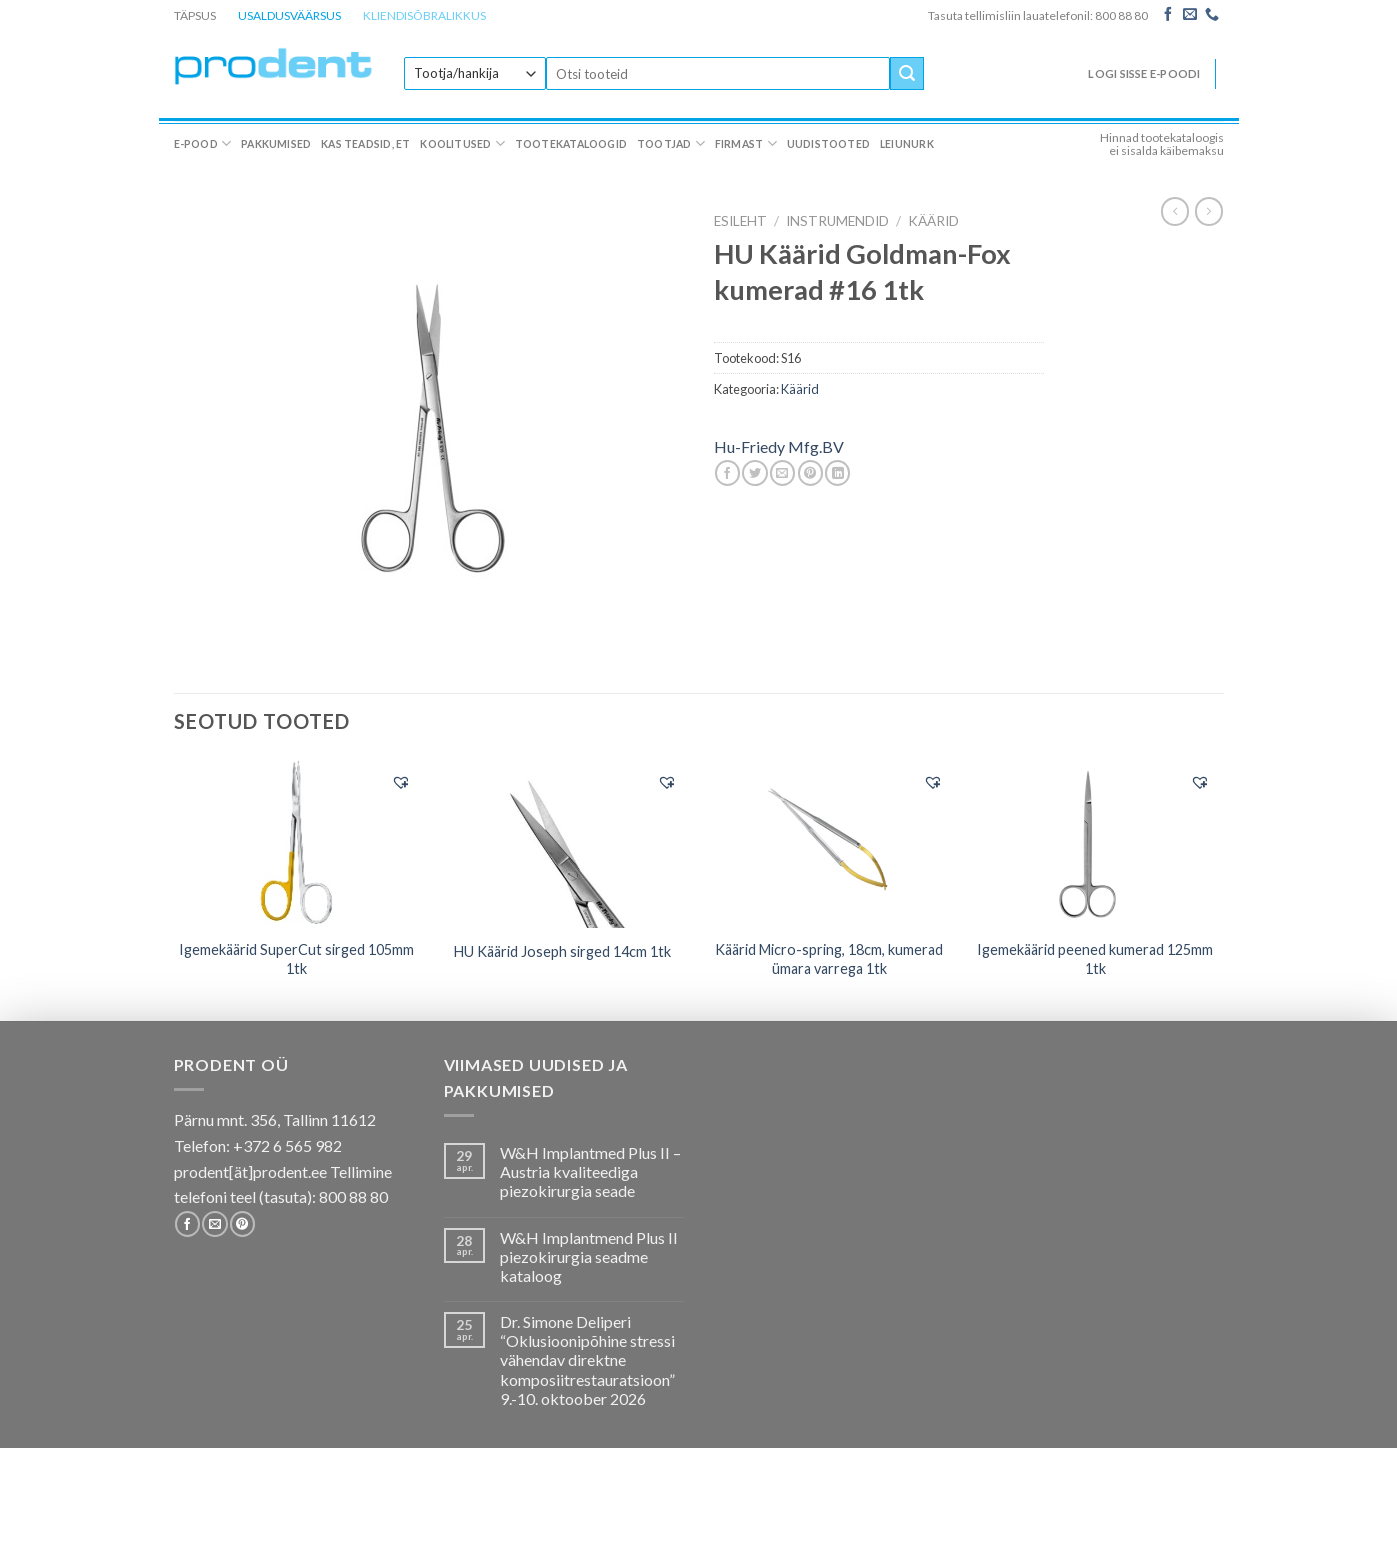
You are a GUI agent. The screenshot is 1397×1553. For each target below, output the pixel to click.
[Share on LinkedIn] (837, 473)
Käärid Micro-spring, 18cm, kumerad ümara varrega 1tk (829, 959)
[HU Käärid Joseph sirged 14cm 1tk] (563, 844)
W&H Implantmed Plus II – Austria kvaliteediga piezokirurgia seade (590, 1171)
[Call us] (1212, 15)
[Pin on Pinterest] (810, 473)
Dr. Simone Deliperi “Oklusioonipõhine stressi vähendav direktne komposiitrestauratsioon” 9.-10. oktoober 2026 (587, 1360)
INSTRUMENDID (837, 221)
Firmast (746, 143)
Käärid (933, 221)
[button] (401, 782)
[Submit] (907, 74)
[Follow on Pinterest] (242, 1224)
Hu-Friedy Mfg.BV (779, 446)
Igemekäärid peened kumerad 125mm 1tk (1095, 959)
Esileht (740, 221)
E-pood (203, 143)
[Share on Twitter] (754, 473)
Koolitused (462, 143)
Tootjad (671, 143)
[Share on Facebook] (727, 473)
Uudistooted (828, 144)
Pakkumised (276, 144)
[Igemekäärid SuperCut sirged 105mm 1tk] (296, 844)
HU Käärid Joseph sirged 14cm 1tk (562, 951)
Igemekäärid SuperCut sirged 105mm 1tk (296, 959)
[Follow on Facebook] (1168, 15)
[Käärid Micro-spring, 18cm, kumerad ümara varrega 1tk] (829, 844)
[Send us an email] (1190, 15)
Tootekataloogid (571, 144)
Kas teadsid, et (365, 144)
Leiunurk (907, 144)
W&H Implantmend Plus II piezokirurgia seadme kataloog (589, 1256)
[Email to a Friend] (782, 473)
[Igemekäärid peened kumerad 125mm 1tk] (1095, 844)
